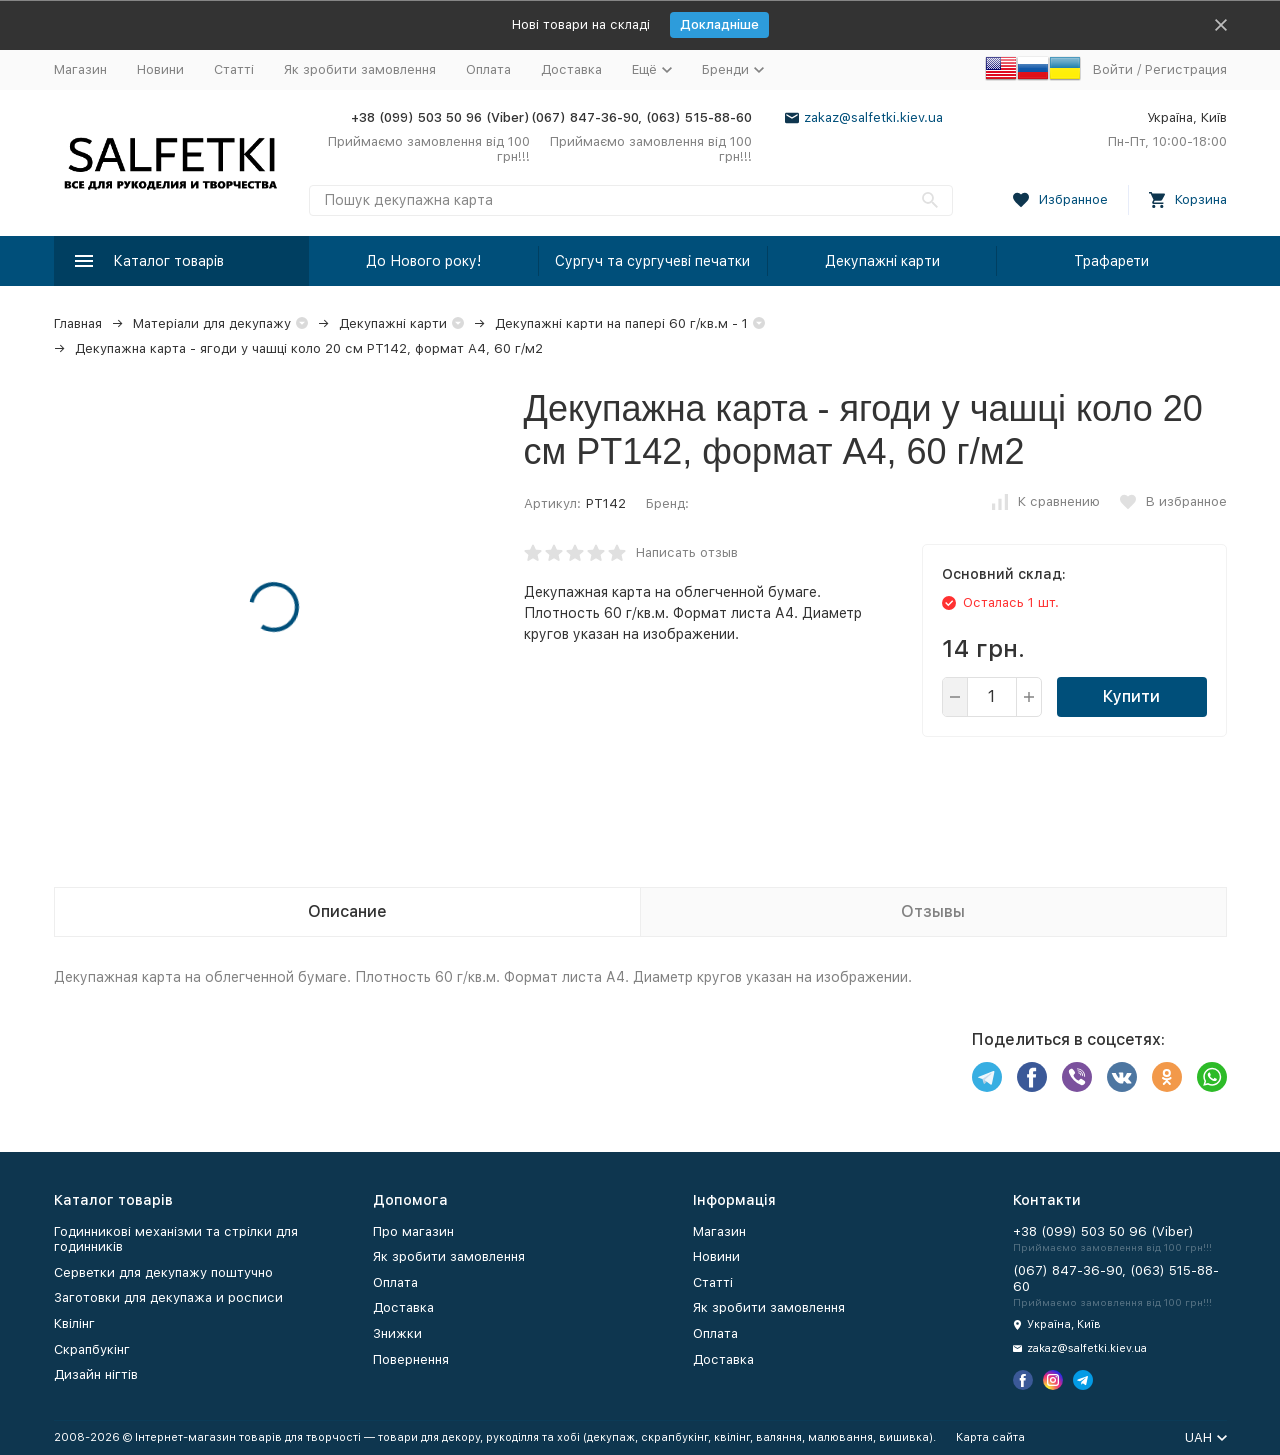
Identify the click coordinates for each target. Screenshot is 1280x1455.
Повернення (411, 1359)
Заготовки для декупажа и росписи (168, 1297)
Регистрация (1186, 69)
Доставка (571, 69)
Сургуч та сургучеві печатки (652, 261)
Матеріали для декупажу (212, 323)
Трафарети (1111, 261)
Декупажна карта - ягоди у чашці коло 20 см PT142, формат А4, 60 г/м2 (309, 348)
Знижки (397, 1333)
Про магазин (413, 1231)
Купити (1131, 696)
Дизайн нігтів (96, 1374)
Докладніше (719, 24)
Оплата (488, 69)
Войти (1113, 69)
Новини (160, 69)
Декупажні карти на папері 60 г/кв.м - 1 (621, 323)
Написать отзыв (687, 552)
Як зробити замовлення (360, 69)
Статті (234, 69)
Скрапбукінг (92, 1349)
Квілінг (74, 1323)
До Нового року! (423, 261)
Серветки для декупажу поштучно (163, 1272)
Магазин (80, 69)
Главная (78, 323)
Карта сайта (990, 1437)
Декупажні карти (882, 261)
